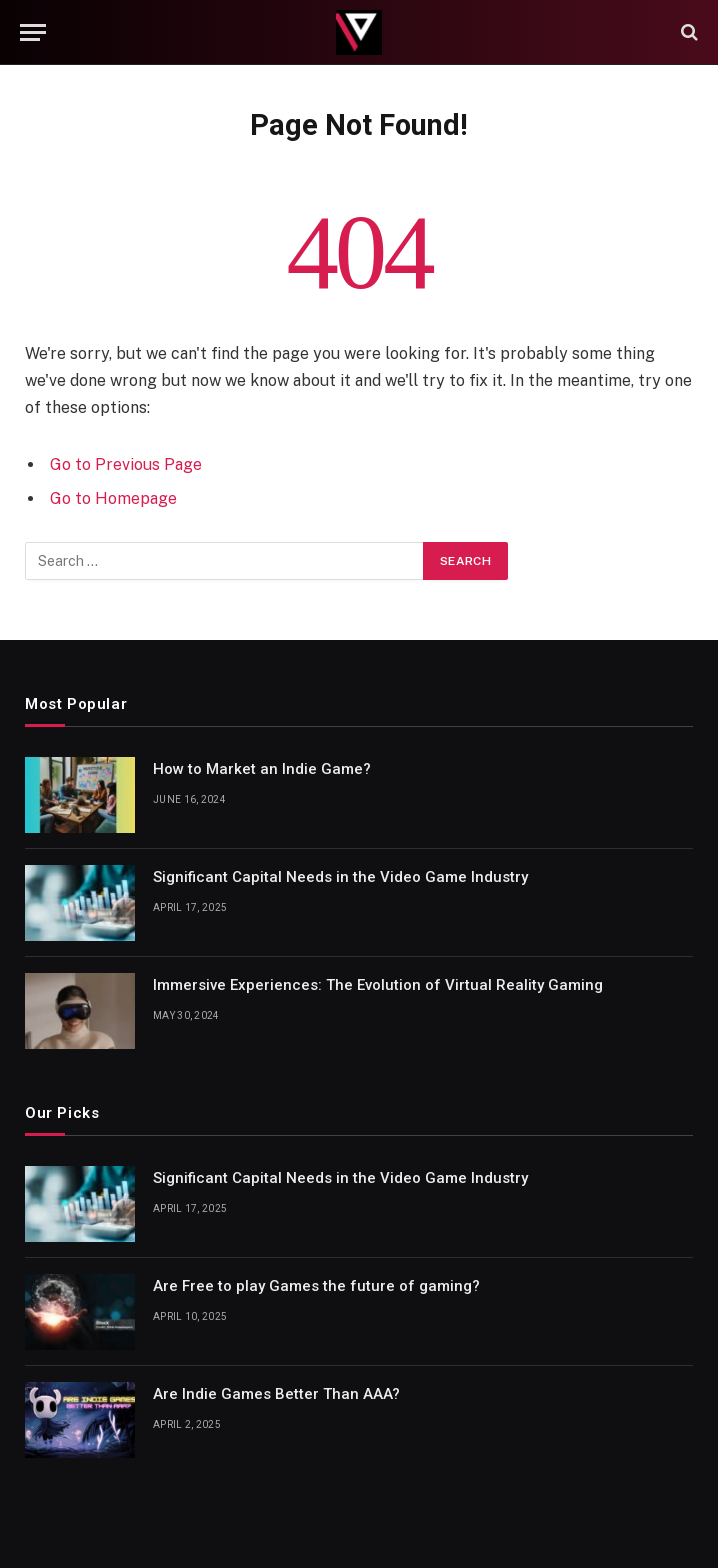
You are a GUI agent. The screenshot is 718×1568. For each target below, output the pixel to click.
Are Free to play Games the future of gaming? (316, 1286)
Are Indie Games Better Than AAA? (276, 1394)
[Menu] (33, 32)
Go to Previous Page (126, 464)
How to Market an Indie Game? (262, 769)
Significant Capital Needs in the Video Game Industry (340, 877)
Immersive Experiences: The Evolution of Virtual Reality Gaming (378, 985)
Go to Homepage (113, 498)
